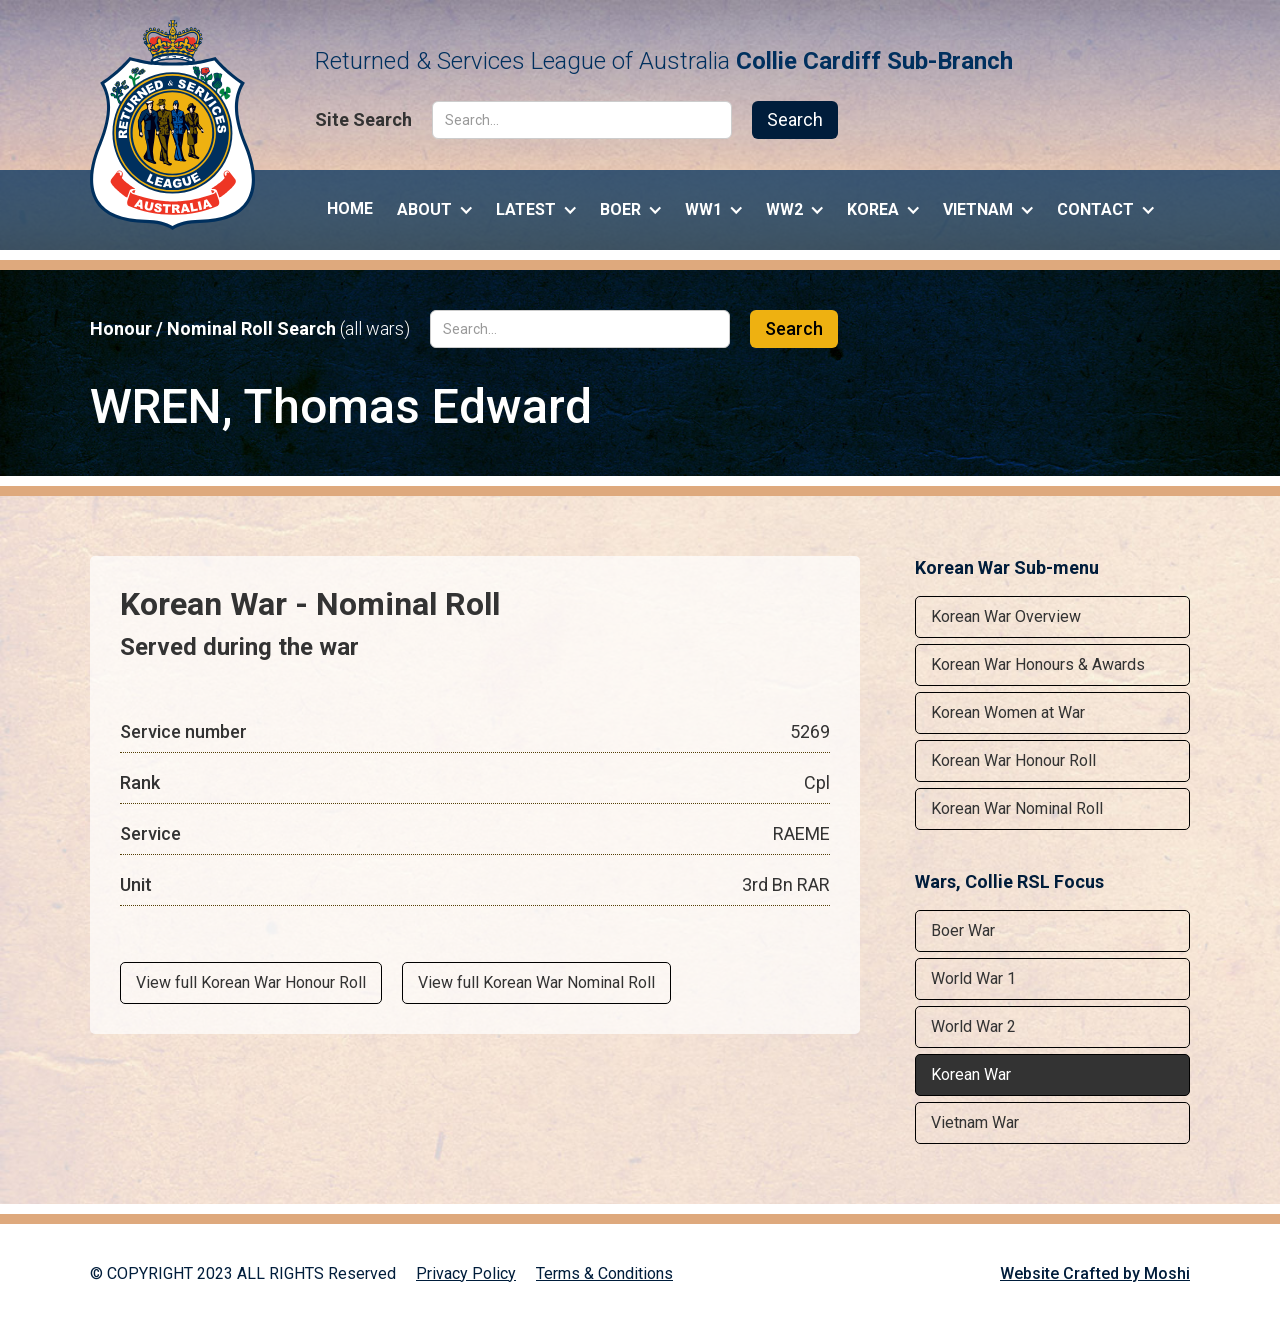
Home (350, 208)
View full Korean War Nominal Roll (536, 982)
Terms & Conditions (604, 1273)
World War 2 (973, 1026)
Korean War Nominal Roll (1017, 808)
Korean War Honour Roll (1013, 760)
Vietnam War (975, 1122)
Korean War (971, 1074)
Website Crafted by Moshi (1095, 1273)
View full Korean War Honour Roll (251, 982)
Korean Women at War (1008, 712)
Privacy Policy (466, 1273)
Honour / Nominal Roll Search (250, 329)
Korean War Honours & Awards (1038, 664)
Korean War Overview (1006, 616)
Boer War (963, 930)
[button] (434, 205)
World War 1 (973, 978)
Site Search (363, 120)
